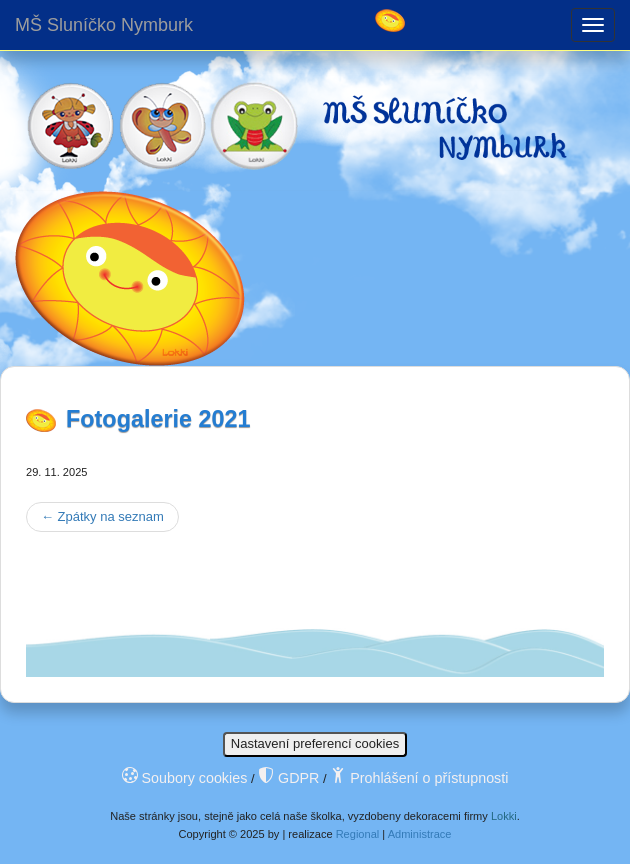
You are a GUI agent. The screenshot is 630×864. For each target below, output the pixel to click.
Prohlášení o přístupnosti (419, 778)
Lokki (504, 816)
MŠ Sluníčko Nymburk (104, 25)
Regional (358, 834)
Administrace (420, 834)
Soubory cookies (185, 778)
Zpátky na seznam (102, 516)
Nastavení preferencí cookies (315, 743)
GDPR (288, 778)
